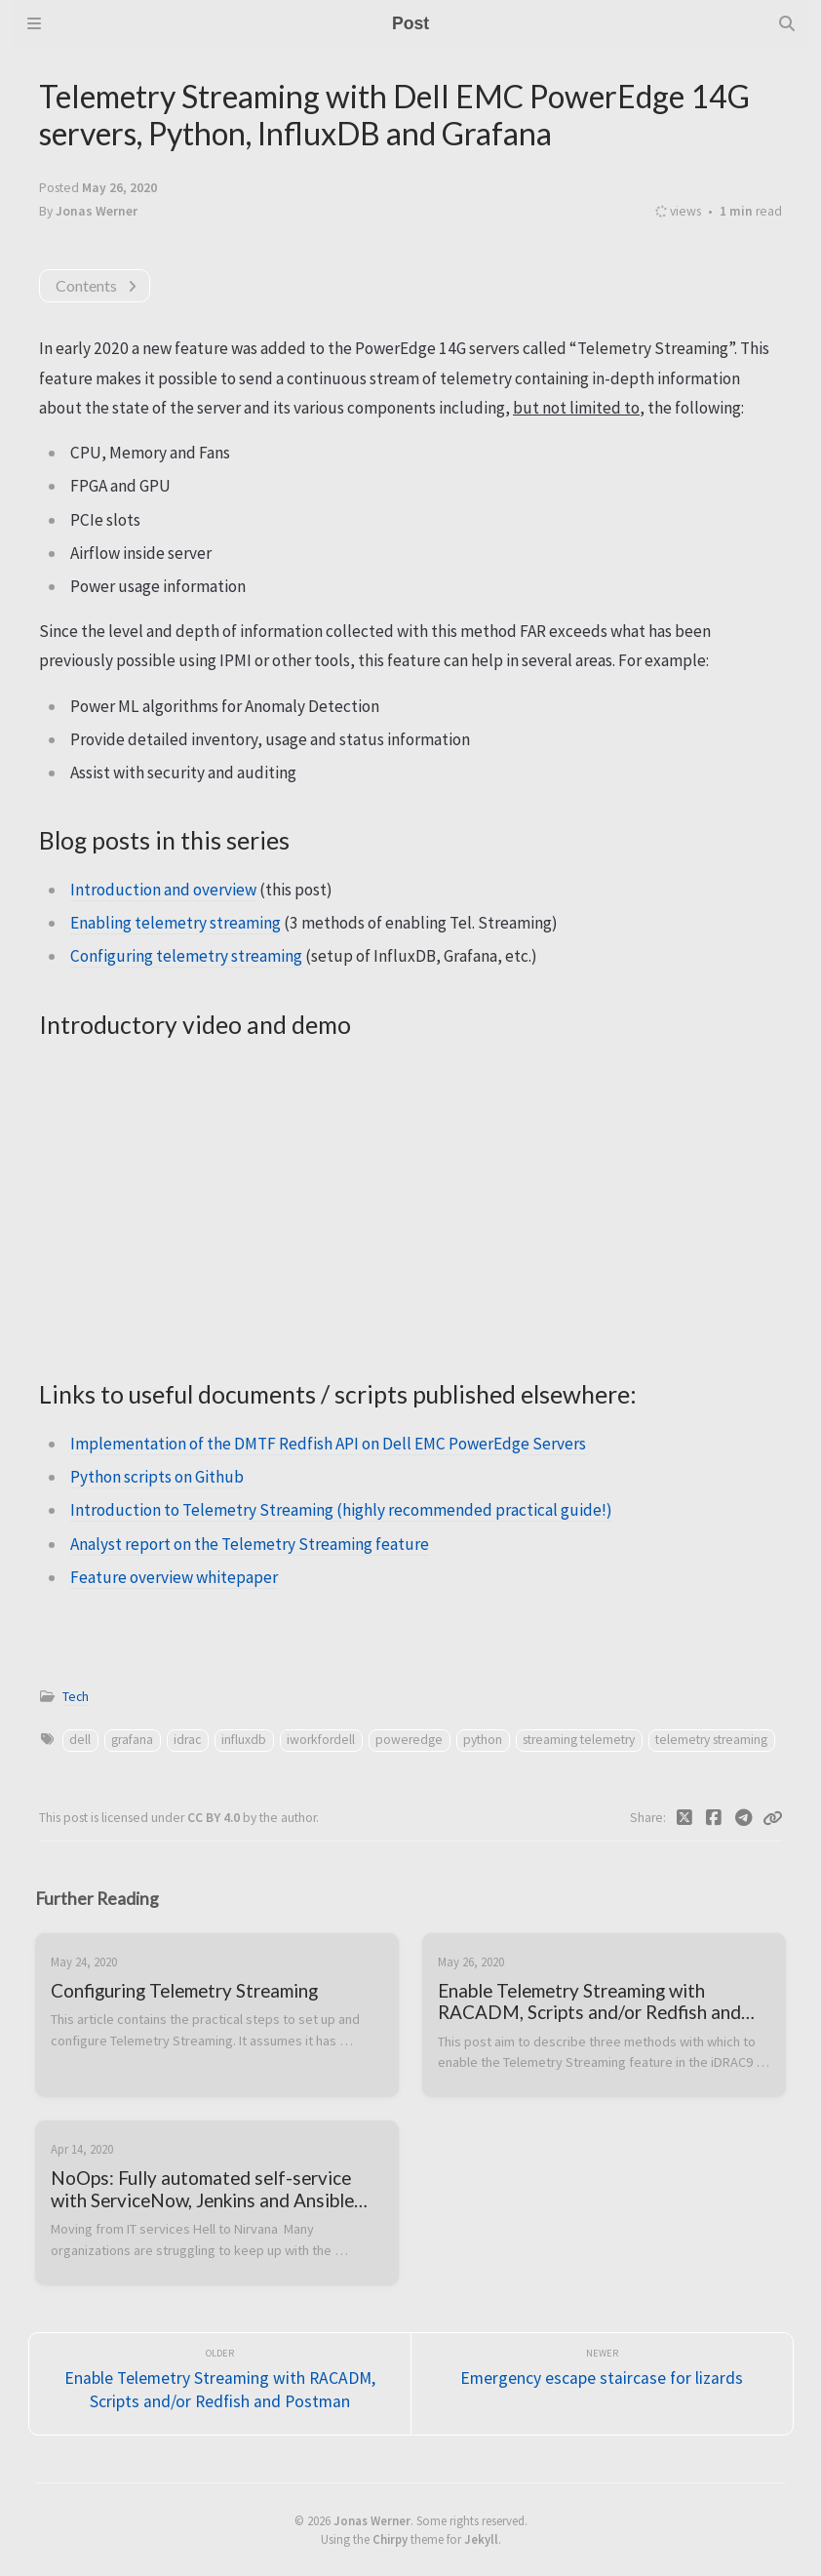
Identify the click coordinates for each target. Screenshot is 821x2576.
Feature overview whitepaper (174, 1577)
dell (80, 1739)
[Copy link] (772, 1818)
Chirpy (390, 2539)
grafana (132, 1739)
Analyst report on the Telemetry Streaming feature (249, 1544)
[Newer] (602, 2384)
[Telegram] (744, 1818)
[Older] (219, 2384)
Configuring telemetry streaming (186, 956)
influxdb (243, 1739)
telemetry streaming (711, 1739)
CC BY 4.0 (215, 1817)
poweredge (409, 1739)
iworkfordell (321, 1739)
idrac (187, 1739)
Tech (75, 1696)
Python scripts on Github (157, 1476)
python (482, 1739)
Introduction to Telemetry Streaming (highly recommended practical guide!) (341, 1510)
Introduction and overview (163, 889)
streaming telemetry (579, 1739)
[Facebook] (714, 1818)
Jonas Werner (371, 2520)
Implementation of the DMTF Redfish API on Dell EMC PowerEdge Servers (328, 1443)
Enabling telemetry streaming (175, 922)
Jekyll (481, 2539)
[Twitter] (685, 1818)
